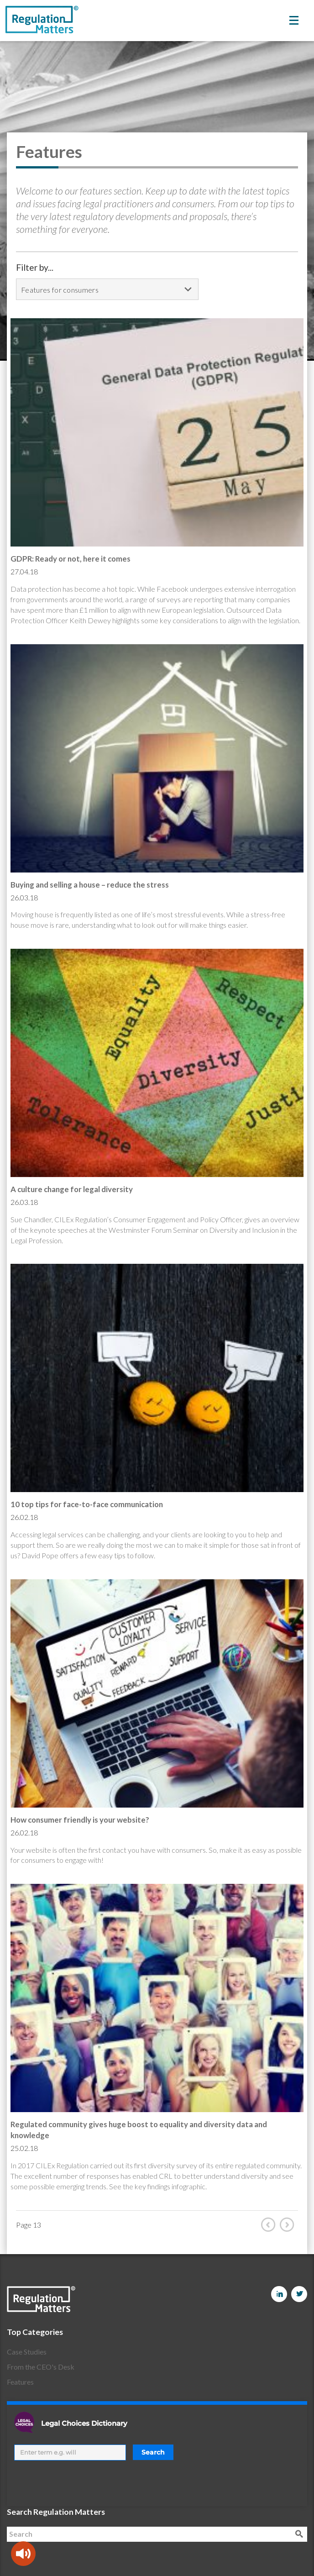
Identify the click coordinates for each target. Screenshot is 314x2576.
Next (289, 2224)
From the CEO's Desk (40, 2366)
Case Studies (27, 2351)
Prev (270, 2224)
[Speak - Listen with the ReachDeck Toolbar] (23, 2553)
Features (20, 2381)
